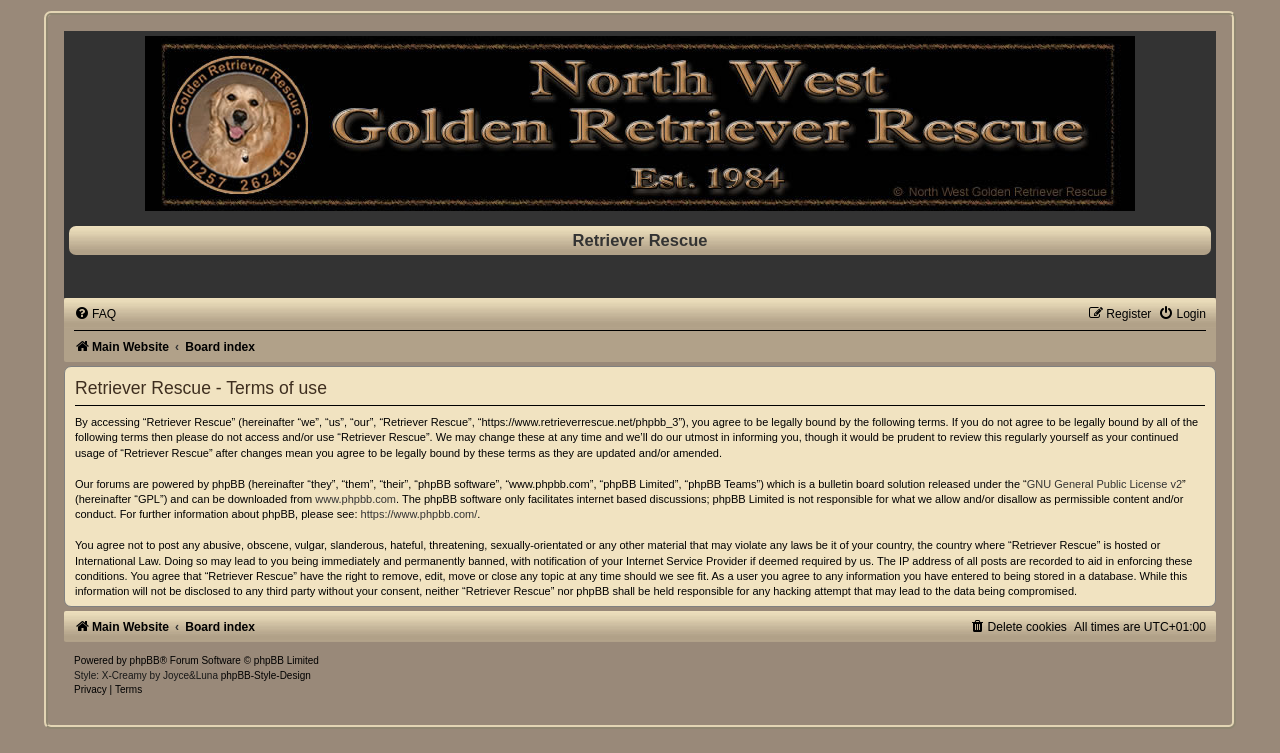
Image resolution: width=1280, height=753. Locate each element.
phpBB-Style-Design (266, 675)
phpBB (145, 660)
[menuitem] (95, 314)
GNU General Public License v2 (1104, 484)
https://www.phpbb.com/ (419, 514)
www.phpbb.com (355, 499)
